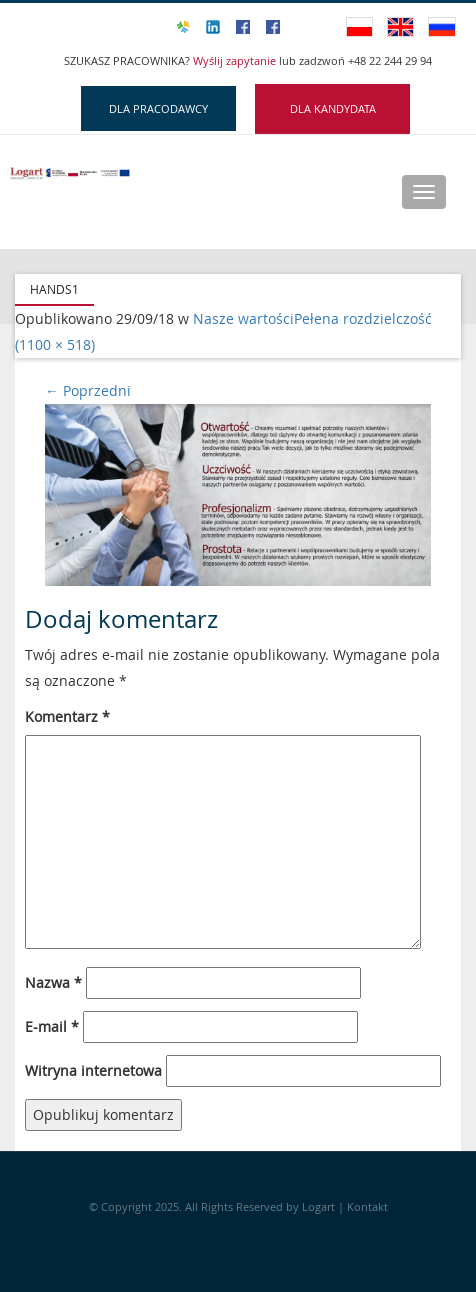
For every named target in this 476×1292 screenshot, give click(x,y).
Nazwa (53, 982)
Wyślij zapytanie (236, 60)
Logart (320, 1206)
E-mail (52, 1026)
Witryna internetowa (93, 1070)
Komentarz (67, 716)
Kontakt (367, 1206)
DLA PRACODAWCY (158, 108)
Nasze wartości (243, 318)
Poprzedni (88, 390)
